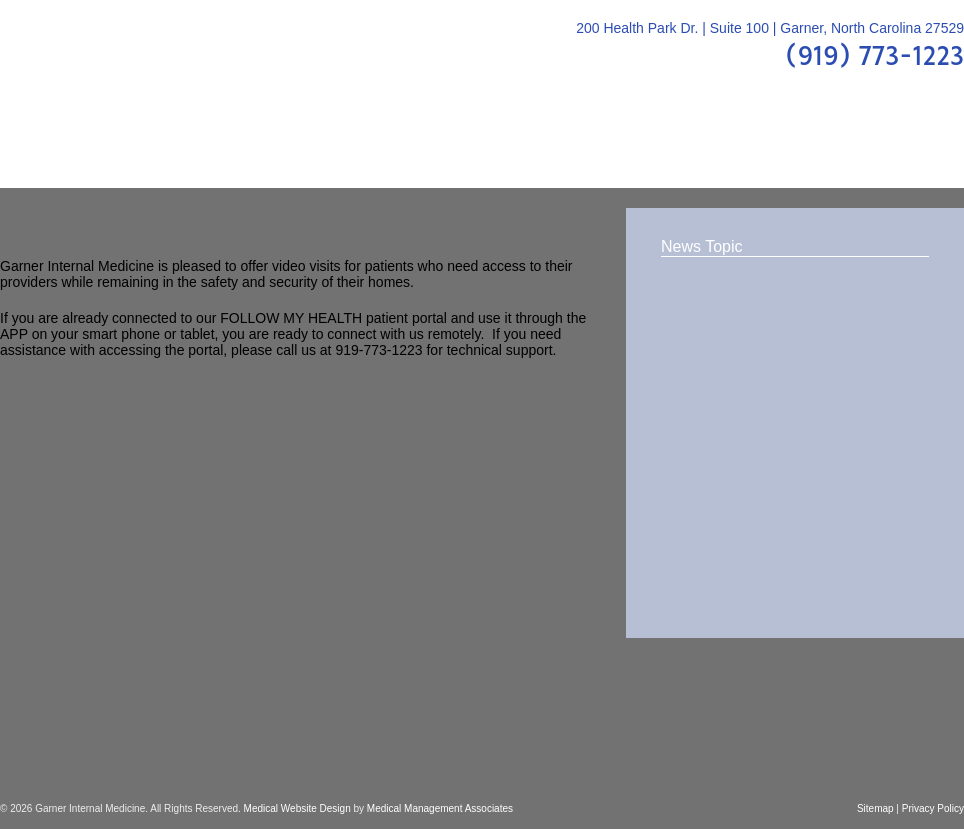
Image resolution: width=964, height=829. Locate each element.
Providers (245, 149)
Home (39, 149)
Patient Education (397, 149)
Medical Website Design (297, 808)
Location (779, 149)
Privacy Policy (933, 808)
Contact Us (895, 149)
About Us (134, 149)
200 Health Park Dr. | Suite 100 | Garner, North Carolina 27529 (770, 28)
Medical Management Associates (440, 808)
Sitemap (875, 808)
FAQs (530, 149)
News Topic (702, 246)
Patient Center (647, 149)
